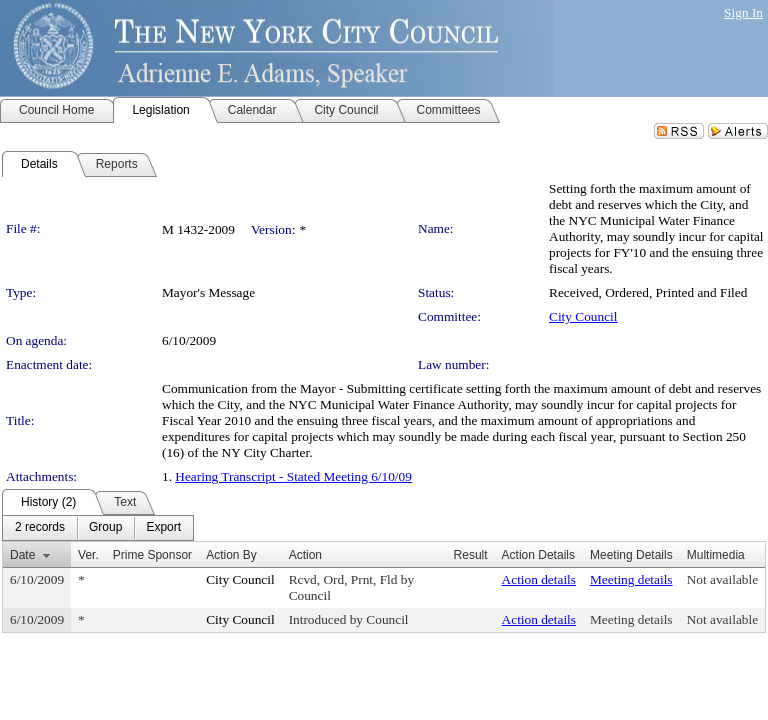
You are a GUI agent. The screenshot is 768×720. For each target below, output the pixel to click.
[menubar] (98, 528)
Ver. (88, 555)
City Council (583, 316)
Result (471, 555)
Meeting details (631, 579)
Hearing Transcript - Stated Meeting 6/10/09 (293, 476)
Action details (539, 579)
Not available (722, 579)
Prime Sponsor (152, 555)
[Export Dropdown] (163, 528)
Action (305, 555)
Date (22, 555)
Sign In (743, 12)
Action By (231, 555)
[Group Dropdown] (105, 528)
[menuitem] (40, 528)
